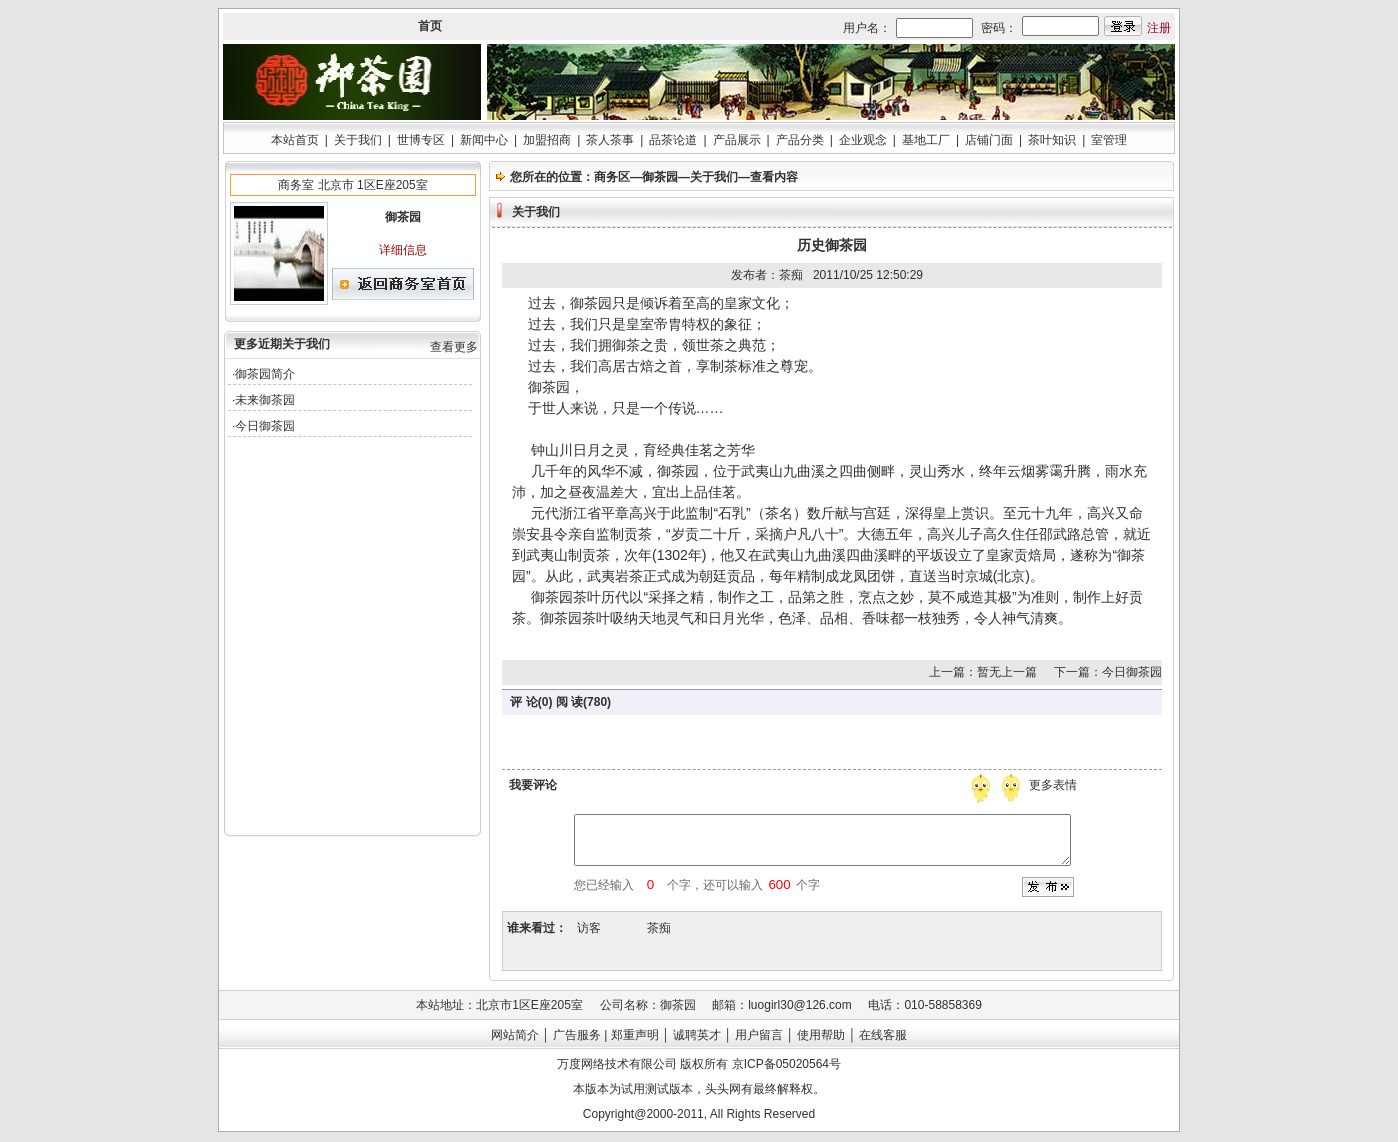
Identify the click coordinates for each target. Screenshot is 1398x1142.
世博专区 (421, 140)
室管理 (1109, 140)
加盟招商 (547, 140)
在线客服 (883, 1035)
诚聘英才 (697, 1035)
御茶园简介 (265, 374)
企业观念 (863, 140)
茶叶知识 (1052, 140)
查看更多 (454, 347)
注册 (1159, 28)
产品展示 (737, 140)
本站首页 (295, 140)
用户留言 (759, 1035)
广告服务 (577, 1035)
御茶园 (660, 177)
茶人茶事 (610, 140)
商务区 (612, 177)
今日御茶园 (265, 426)
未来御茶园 (265, 400)
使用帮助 (821, 1035)
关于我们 (358, 140)
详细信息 (403, 250)
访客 (589, 928)
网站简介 (515, 1035)
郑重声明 (635, 1035)
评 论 (523, 702)
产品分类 (800, 140)
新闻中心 (484, 140)
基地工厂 (926, 140)
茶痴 (659, 928)
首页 (430, 26)
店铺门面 (989, 140)
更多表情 (1055, 785)
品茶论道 (673, 140)
